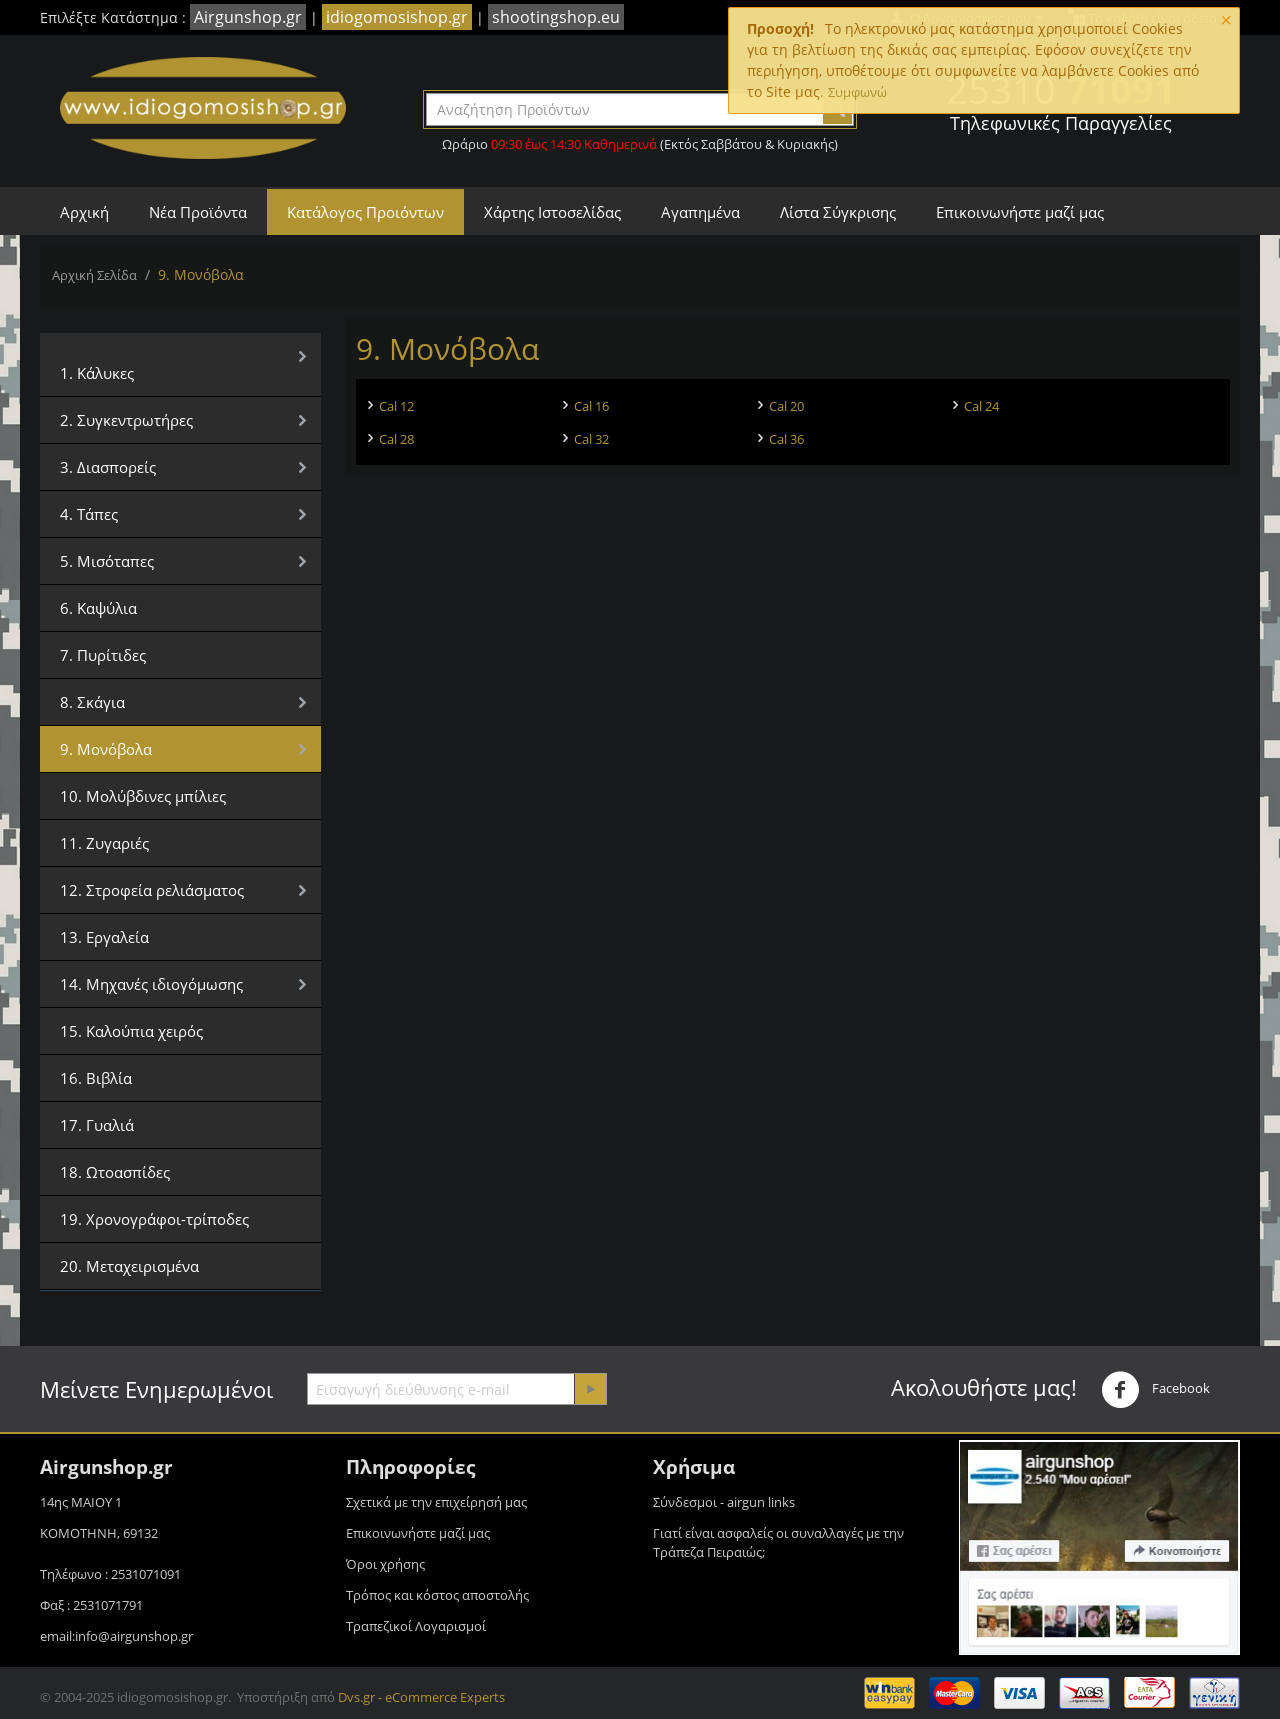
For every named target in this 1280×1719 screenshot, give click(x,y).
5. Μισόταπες (107, 561)
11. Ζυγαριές (104, 843)
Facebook (1155, 1390)
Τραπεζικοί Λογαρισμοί (416, 1626)
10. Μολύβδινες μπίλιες (143, 796)
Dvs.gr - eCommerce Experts (421, 1697)
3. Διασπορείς (108, 467)
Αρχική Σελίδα (94, 275)
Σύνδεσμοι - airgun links (724, 1502)
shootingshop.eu (556, 17)
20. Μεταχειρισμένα (129, 1266)
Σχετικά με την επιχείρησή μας (436, 1502)
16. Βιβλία (96, 1078)
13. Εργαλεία (104, 937)
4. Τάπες (89, 514)
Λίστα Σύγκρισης (838, 212)
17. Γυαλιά (97, 1125)
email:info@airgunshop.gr (116, 1636)
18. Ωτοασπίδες (115, 1172)
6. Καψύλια (98, 608)
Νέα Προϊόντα (198, 212)
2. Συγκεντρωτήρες (126, 420)
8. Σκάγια (92, 702)
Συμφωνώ (857, 92)
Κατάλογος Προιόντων (365, 212)
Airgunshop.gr (248, 17)
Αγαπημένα (700, 212)
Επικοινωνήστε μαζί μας (1020, 212)
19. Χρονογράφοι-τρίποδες (154, 1219)
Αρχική (84, 212)
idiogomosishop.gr (397, 17)
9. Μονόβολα (106, 749)
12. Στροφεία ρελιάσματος (152, 890)
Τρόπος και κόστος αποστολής (437, 1595)
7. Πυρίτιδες (103, 655)
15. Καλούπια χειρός (131, 1031)
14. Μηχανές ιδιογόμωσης (151, 984)
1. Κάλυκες (97, 373)
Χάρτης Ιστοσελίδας (552, 212)
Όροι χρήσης (385, 1564)
